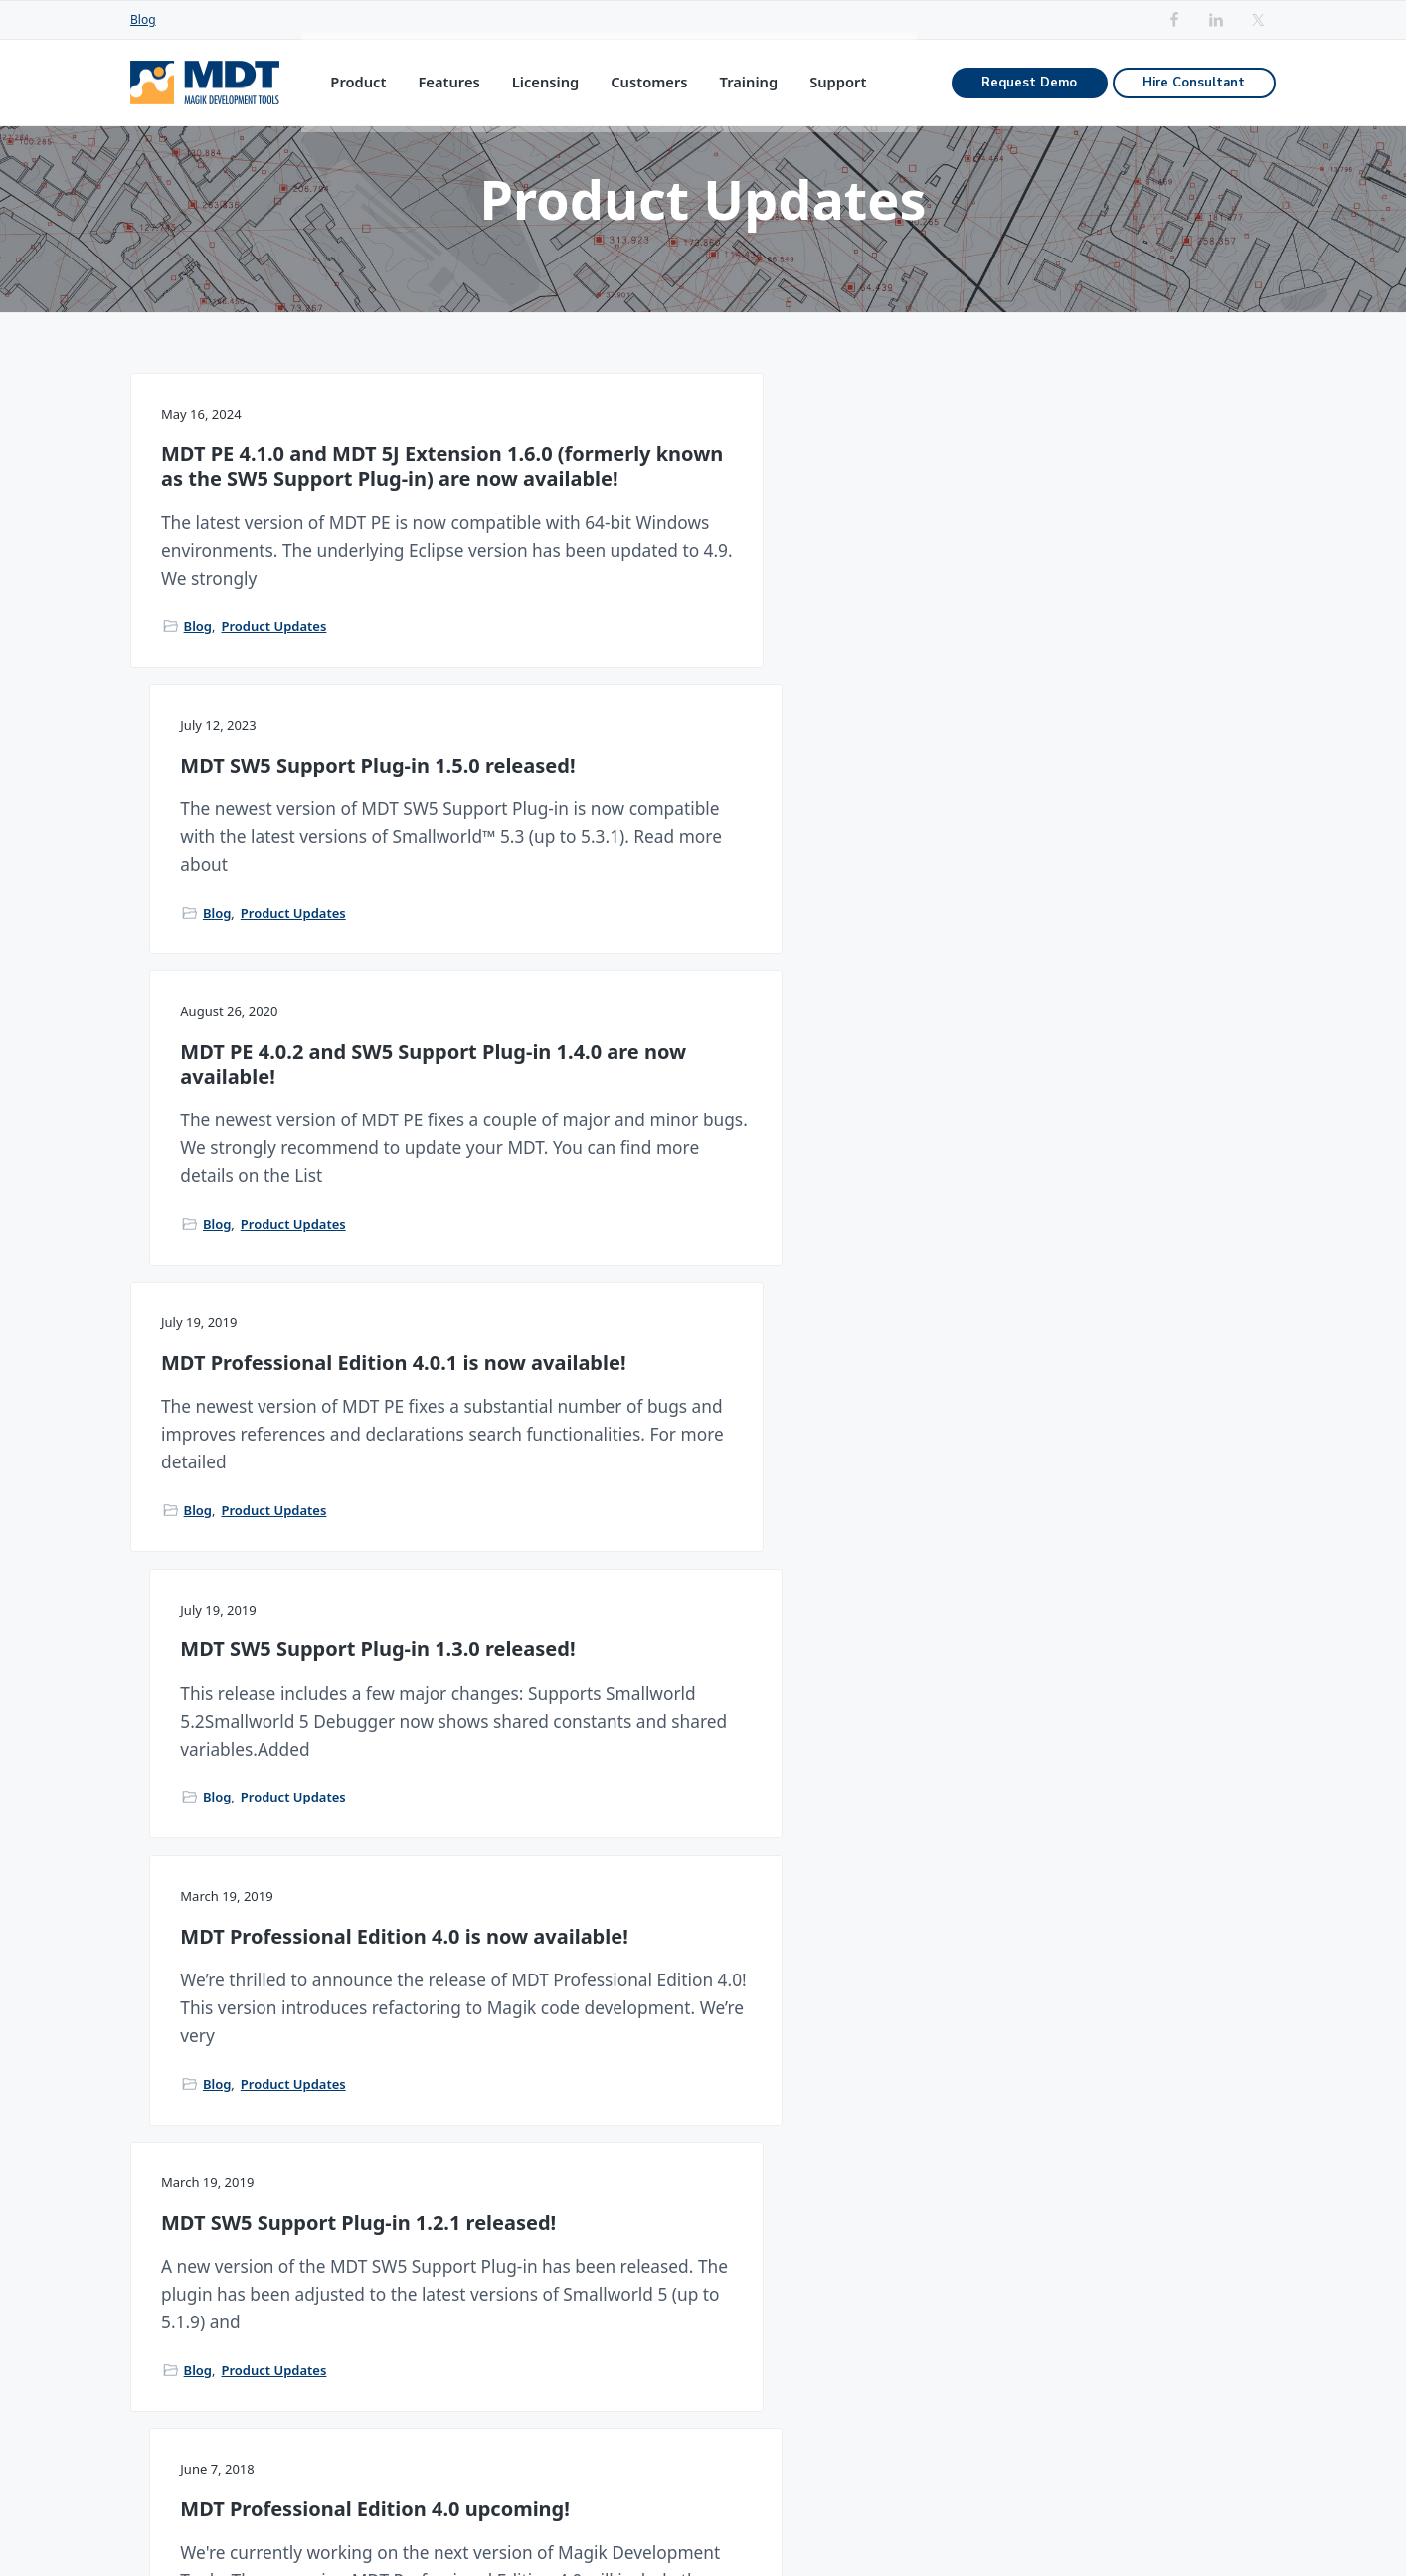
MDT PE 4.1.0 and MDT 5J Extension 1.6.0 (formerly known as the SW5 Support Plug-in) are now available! (293, 545)
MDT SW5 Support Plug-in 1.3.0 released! (702, 952)
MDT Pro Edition (578, 2227)
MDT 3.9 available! (1034, 1322)
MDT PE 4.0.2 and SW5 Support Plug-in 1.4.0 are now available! (1093, 533)
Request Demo (1029, 90)
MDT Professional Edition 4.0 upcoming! (692, 1334)
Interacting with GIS (768, 2265)
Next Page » (734, 1693)
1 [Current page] (628, 1693)
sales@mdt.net (182, 2296)
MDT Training (960, 2265)
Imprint (1187, 2524)
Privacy (1251, 2524)
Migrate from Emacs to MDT (1010, 2227)
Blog (143, 19)
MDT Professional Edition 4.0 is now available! (1084, 952)
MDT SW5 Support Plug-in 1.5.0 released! (702, 520)
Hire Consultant (1193, 90)
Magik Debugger (756, 2227)
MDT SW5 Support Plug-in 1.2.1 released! (310, 1334)
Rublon (1124, 2524)
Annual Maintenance (594, 2304)
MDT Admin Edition (588, 2265)
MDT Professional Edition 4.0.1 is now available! (309, 952)
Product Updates (273, 791)
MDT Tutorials (962, 2304)
